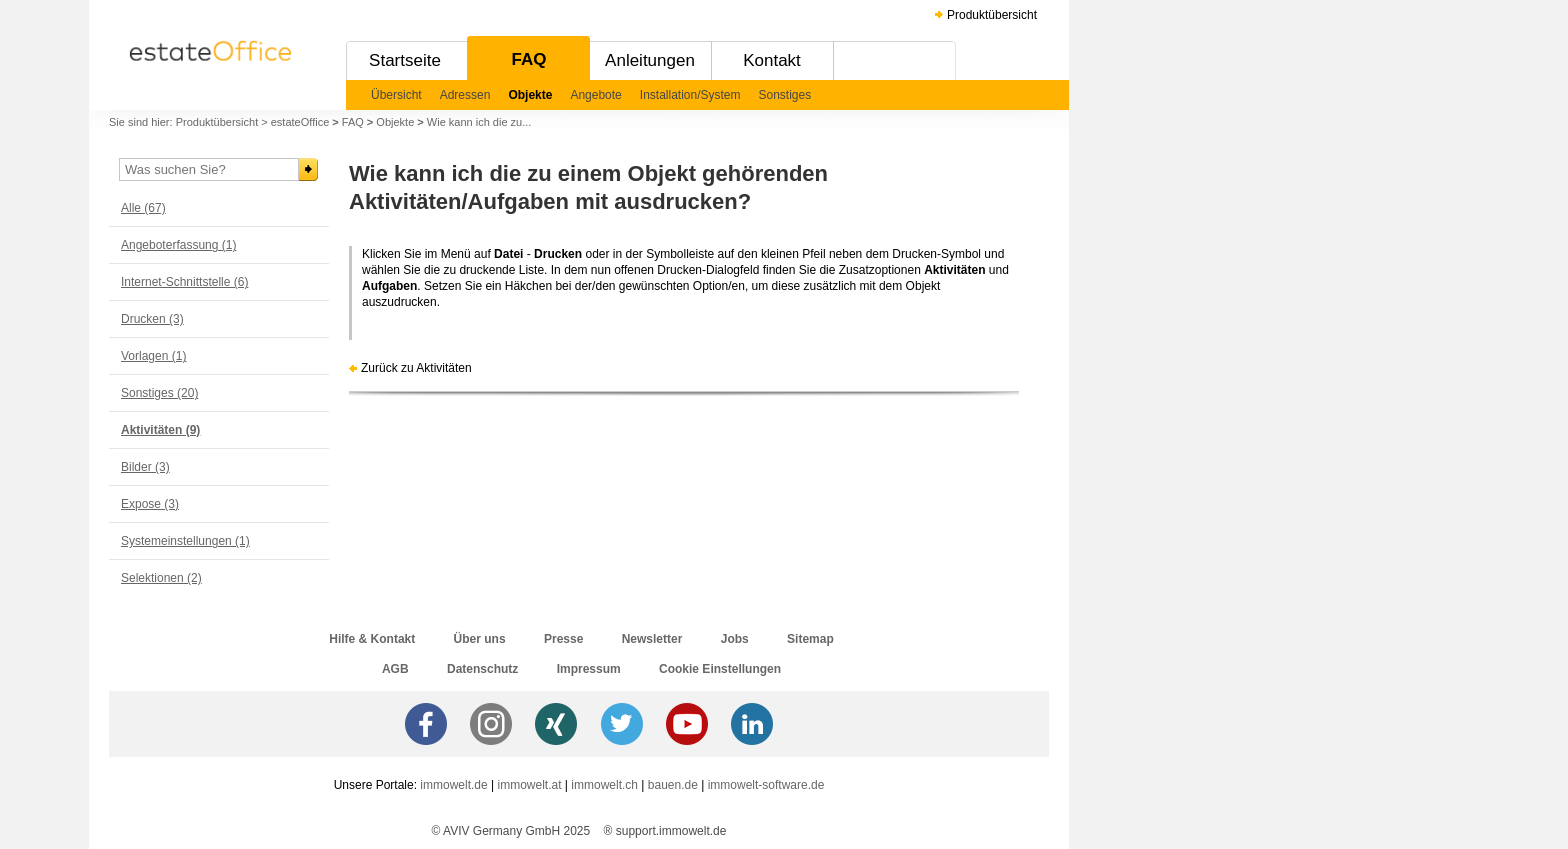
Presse (563, 639)
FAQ (529, 59)
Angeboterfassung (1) (178, 245)
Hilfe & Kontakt (372, 639)
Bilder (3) (145, 467)
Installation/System (690, 95)
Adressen (465, 95)
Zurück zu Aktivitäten (416, 368)
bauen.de (673, 785)
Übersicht (396, 95)
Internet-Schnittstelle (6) (184, 282)
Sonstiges (785, 95)
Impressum (589, 669)
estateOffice (300, 122)
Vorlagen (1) (153, 356)
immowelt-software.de (766, 785)
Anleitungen (650, 60)
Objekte (530, 95)
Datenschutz (482, 669)
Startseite (405, 60)
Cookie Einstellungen (720, 669)
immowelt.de (453, 785)
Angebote (595, 95)
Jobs (735, 639)
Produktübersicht (992, 15)
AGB (395, 669)
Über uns (480, 639)
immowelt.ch (604, 785)
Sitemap (810, 639)
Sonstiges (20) (159, 393)
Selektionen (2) (161, 578)
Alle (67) (143, 208)
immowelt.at (530, 785)
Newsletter (652, 639)
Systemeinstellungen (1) (185, 541)
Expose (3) (150, 504)
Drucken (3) (152, 319)
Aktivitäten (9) (160, 430)
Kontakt (772, 60)
